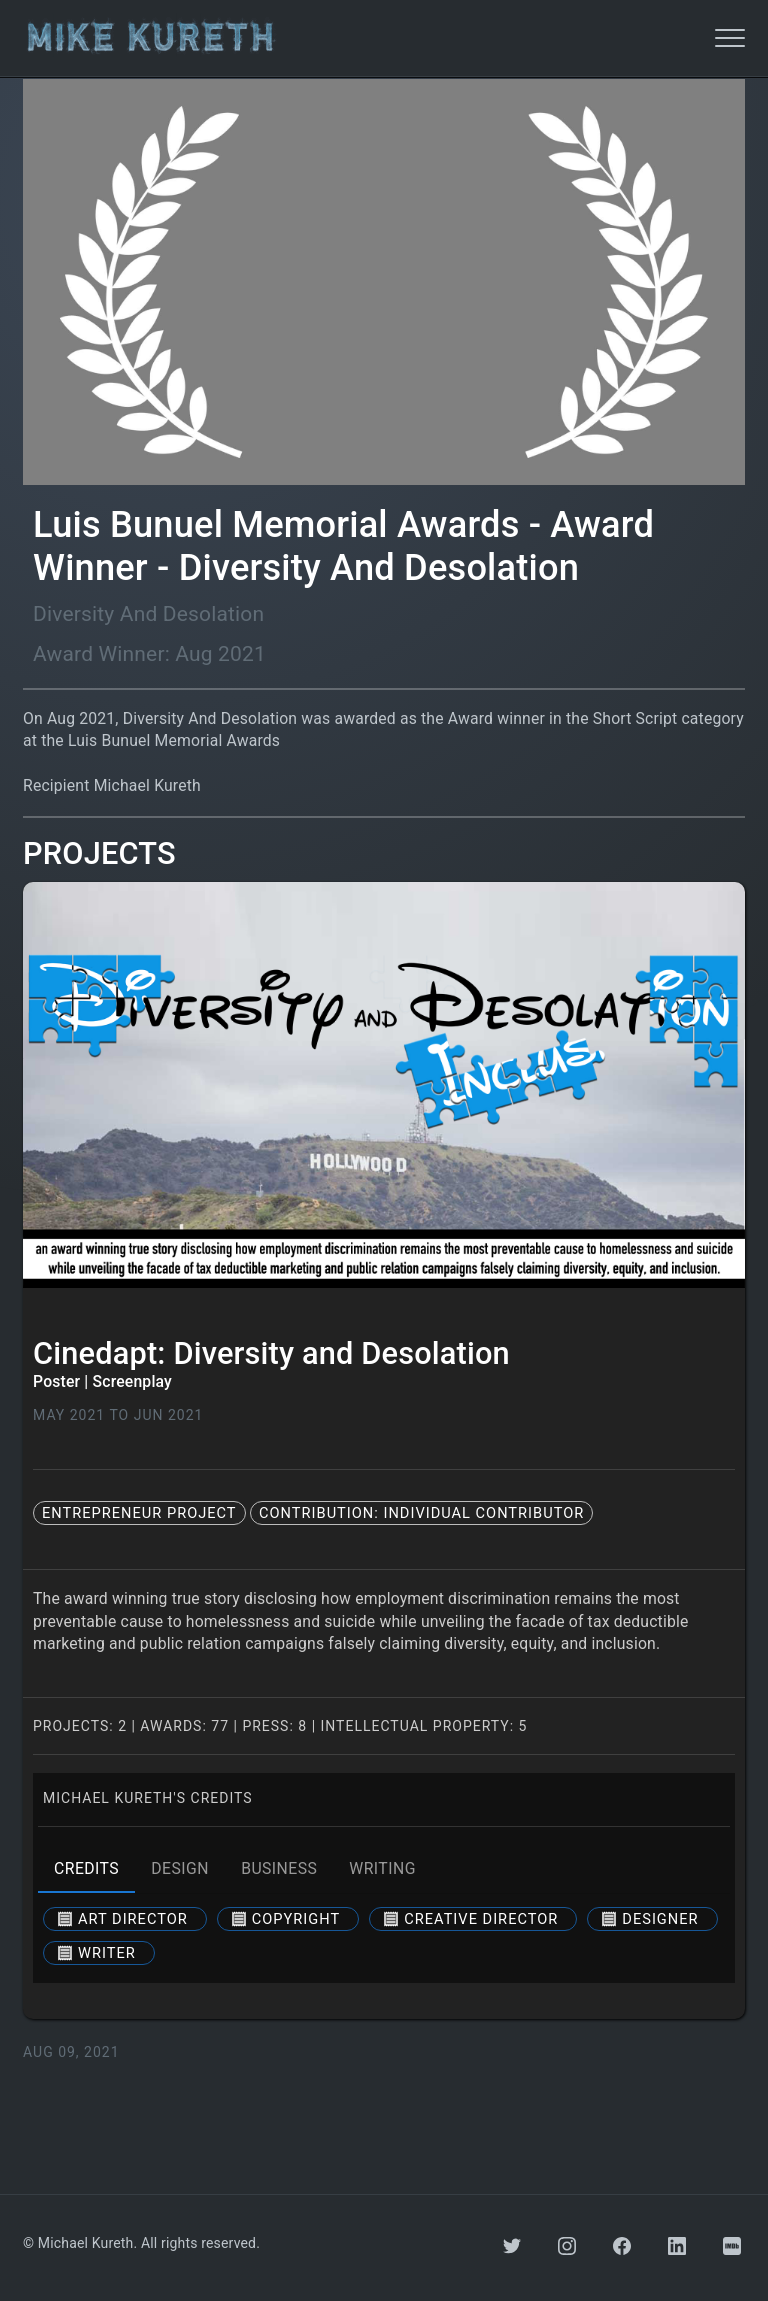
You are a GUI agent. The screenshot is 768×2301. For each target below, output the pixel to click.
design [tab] (180, 1869)
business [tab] (279, 1869)
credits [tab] (86, 1869)
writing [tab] (382, 1869)
